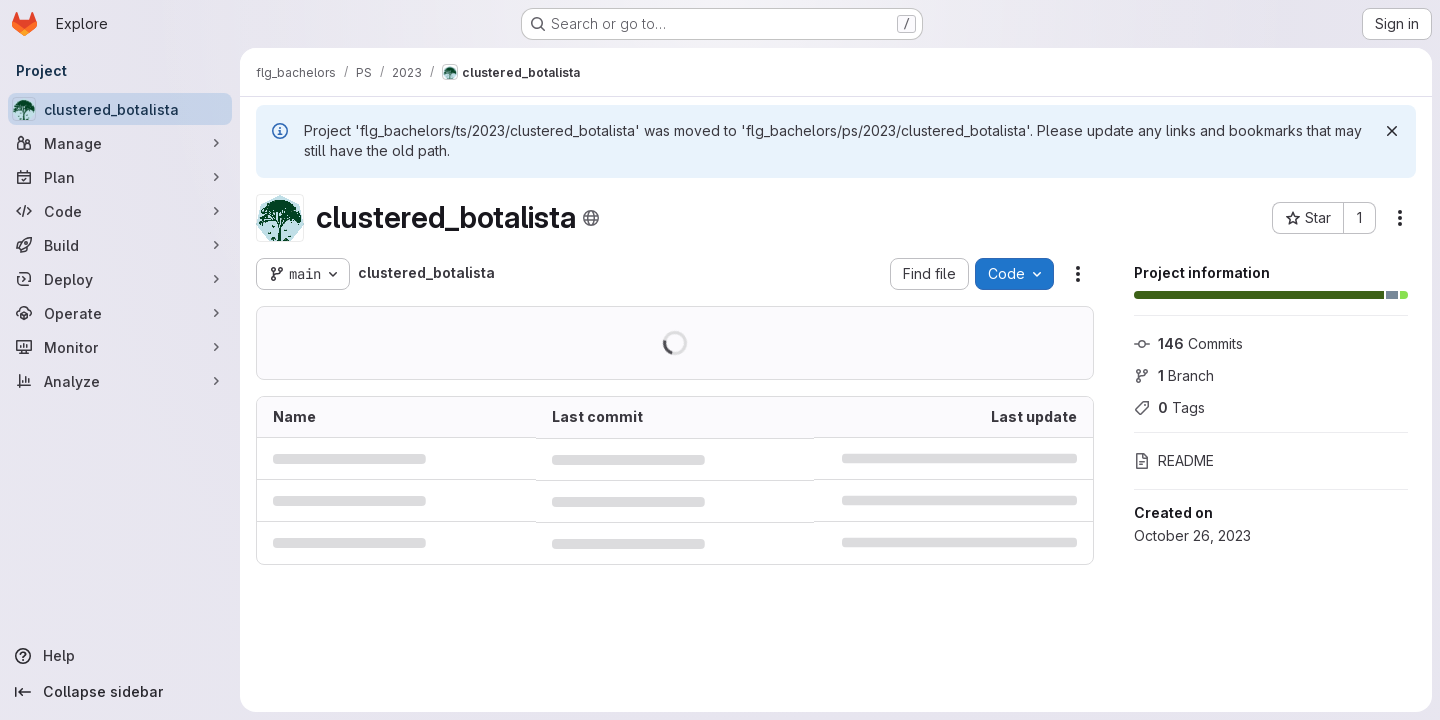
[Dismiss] (1392, 131)
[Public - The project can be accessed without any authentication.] (591, 218)
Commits (1188, 343)
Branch (1174, 375)
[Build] (120, 245)
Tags (1169, 407)
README (1174, 460)
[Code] (120, 211)
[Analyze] (120, 381)
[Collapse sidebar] (120, 692)
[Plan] (120, 177)
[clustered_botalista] (120, 109)
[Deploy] (120, 279)
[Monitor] (120, 347)
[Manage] (120, 143)
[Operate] (120, 313)
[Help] (120, 656)
